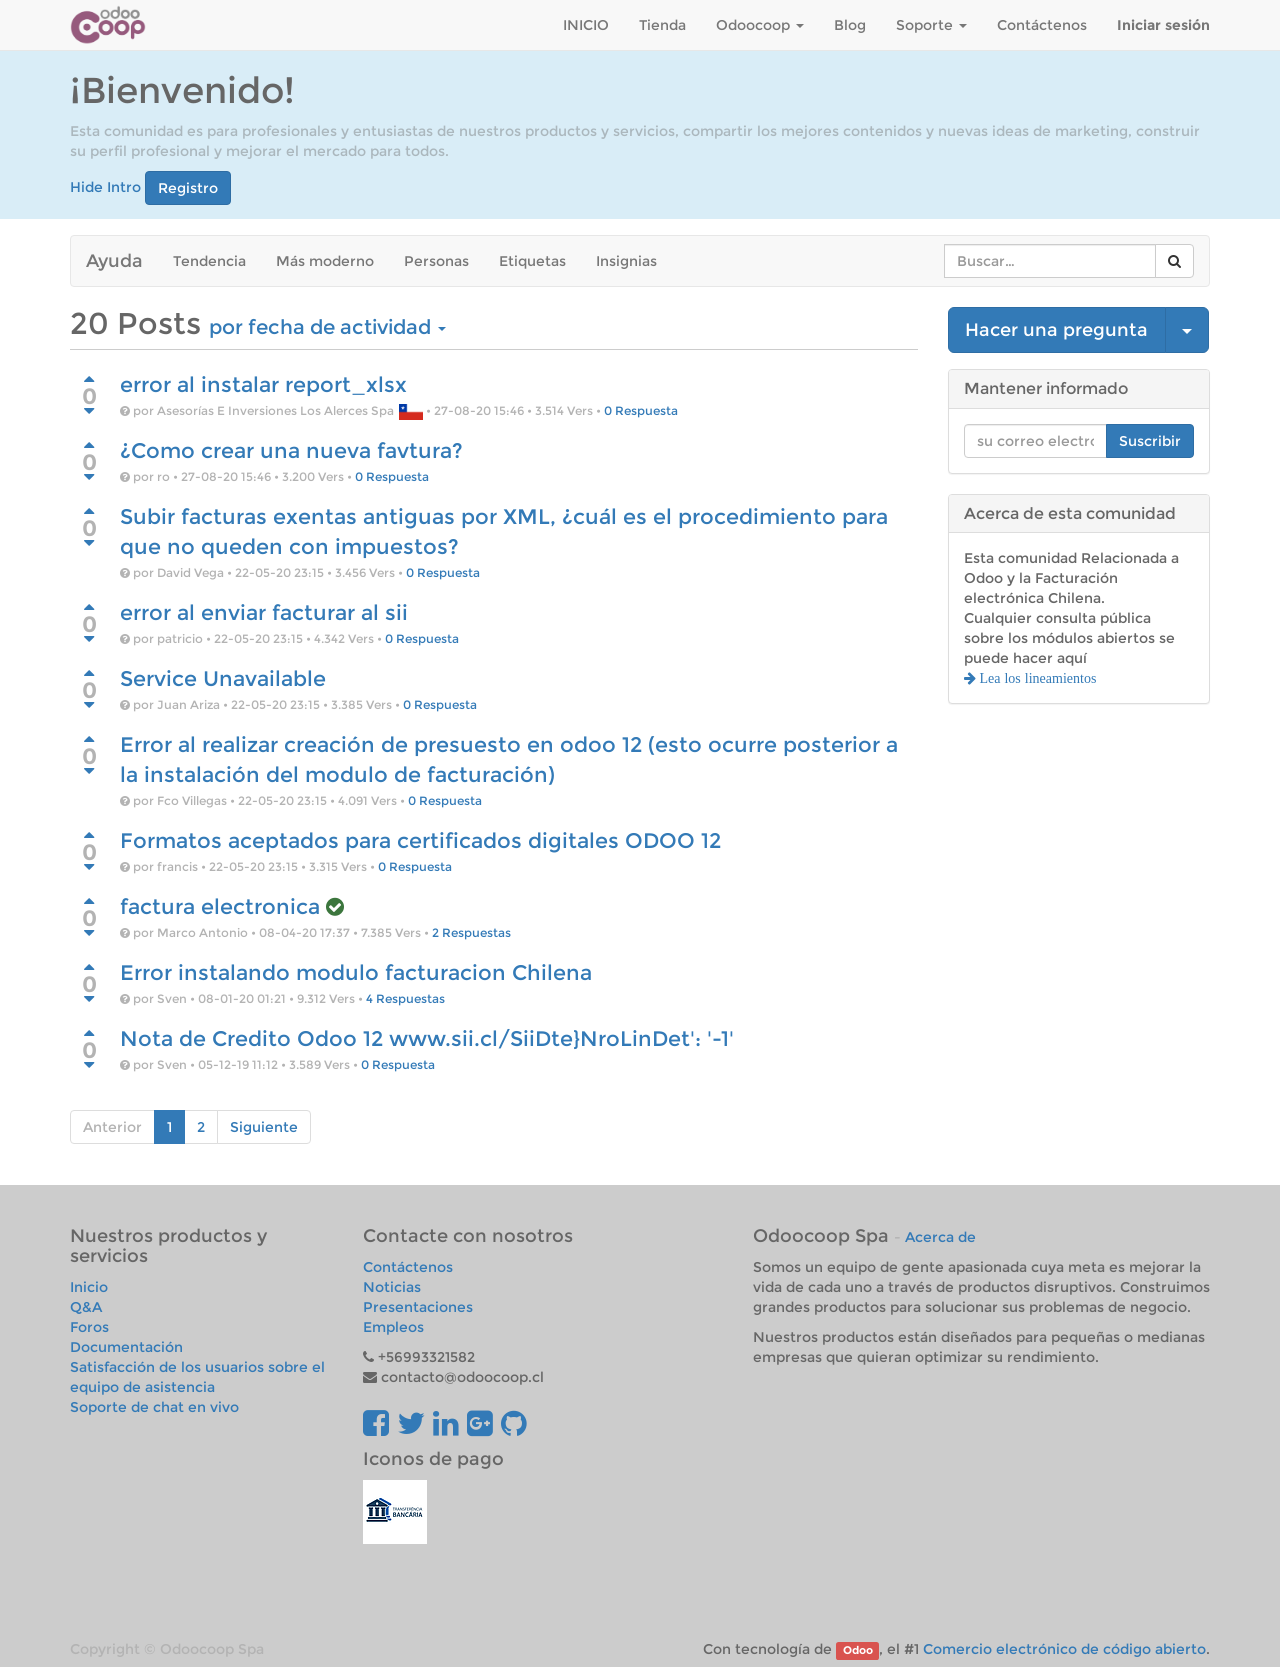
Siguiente (264, 1127)
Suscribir (1150, 441)
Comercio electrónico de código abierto (1064, 1649)
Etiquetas (532, 261)
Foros (89, 1327)
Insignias (626, 261)
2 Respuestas (471, 932)
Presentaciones (418, 1307)
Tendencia (209, 261)
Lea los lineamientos (1036, 678)
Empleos (393, 1327)
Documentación (126, 1347)
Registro (188, 188)
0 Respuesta (641, 410)
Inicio (89, 1287)
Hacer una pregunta (1056, 330)
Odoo (858, 1650)
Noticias (392, 1287)
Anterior (112, 1127)
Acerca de (940, 1237)
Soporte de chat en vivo (154, 1407)
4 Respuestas (405, 998)
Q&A (86, 1307)
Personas (436, 261)
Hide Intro (105, 186)
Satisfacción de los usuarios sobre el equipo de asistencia (197, 1377)
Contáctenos (408, 1267)
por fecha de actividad (327, 327)
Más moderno (325, 261)
